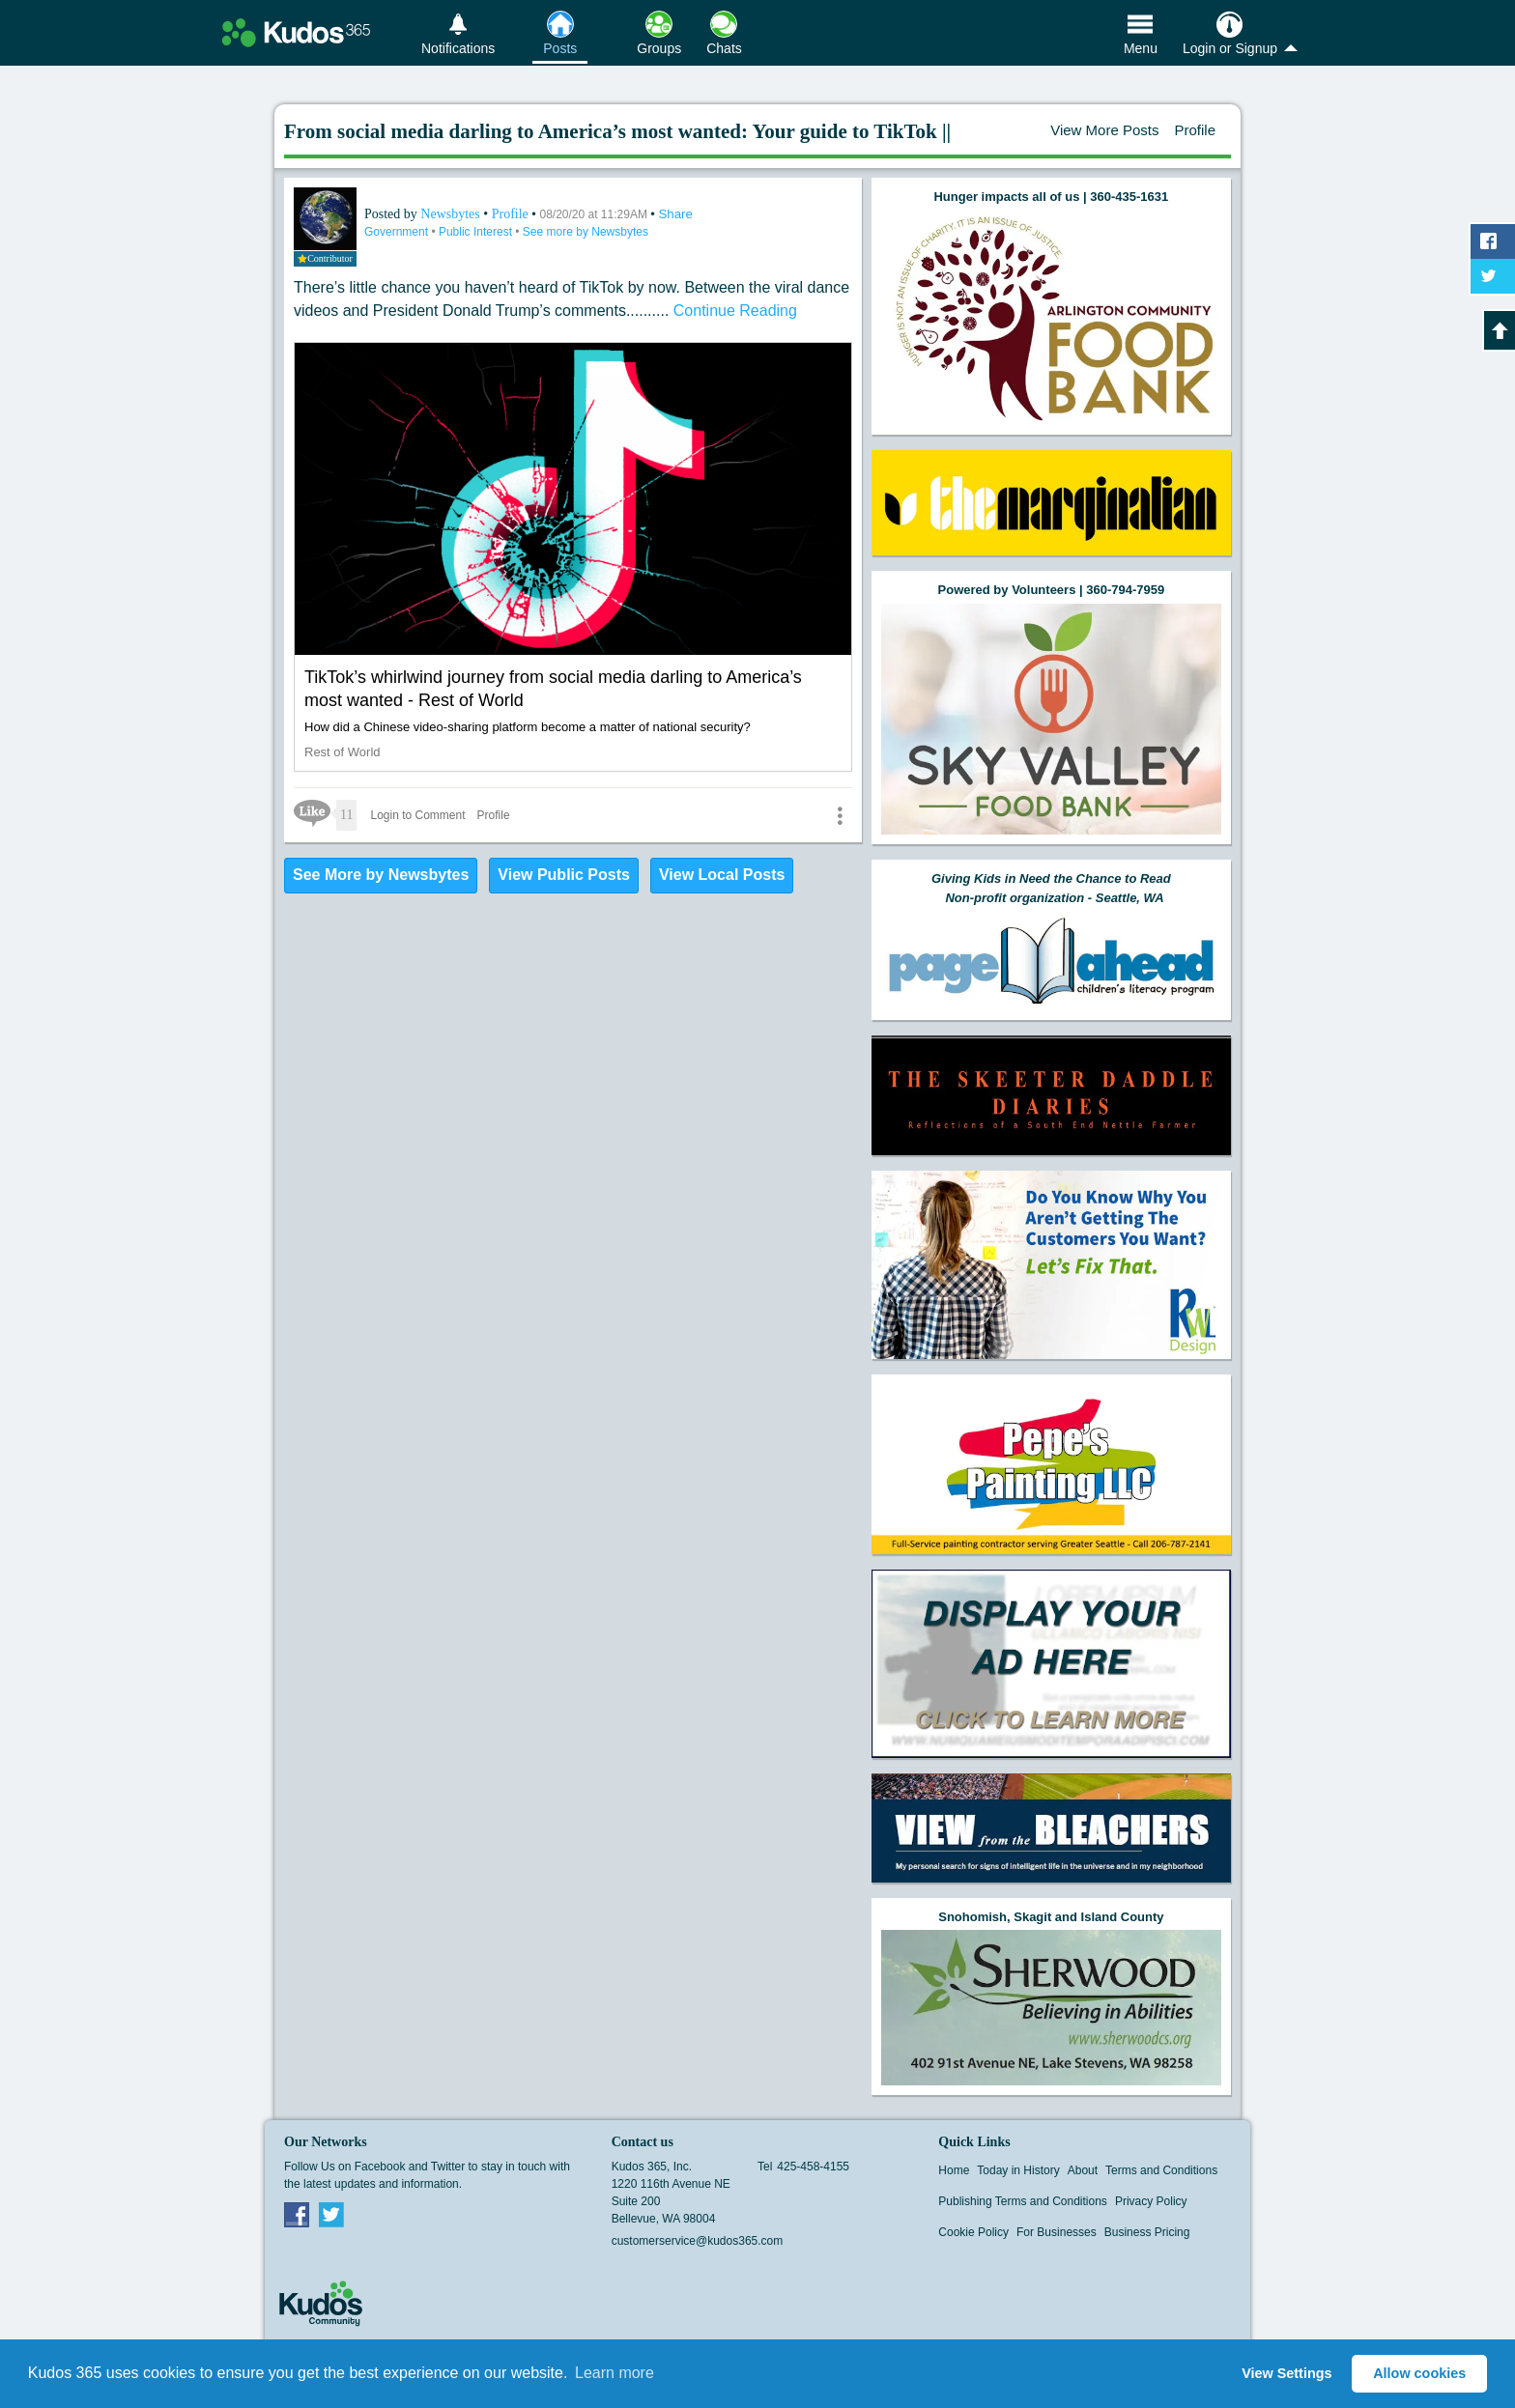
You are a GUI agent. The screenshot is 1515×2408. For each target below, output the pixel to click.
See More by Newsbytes (381, 874)
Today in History (1018, 2170)
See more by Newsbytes (585, 232)
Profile (1194, 130)
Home (953, 2170)
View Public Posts (564, 874)
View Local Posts (722, 874)
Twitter (331, 2213)
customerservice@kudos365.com (698, 2241)
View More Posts (1104, 130)
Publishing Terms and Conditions (1022, 2201)
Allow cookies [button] (1419, 2373)
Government (397, 232)
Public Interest (477, 232)
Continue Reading (735, 310)
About (1083, 2170)
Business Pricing (1147, 2232)
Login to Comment (417, 815)
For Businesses (1056, 2232)
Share (675, 214)
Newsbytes (451, 214)
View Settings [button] (1286, 2373)
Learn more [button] (614, 2373)
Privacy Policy (1151, 2201)
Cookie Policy (973, 2232)
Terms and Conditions (1161, 2170)
